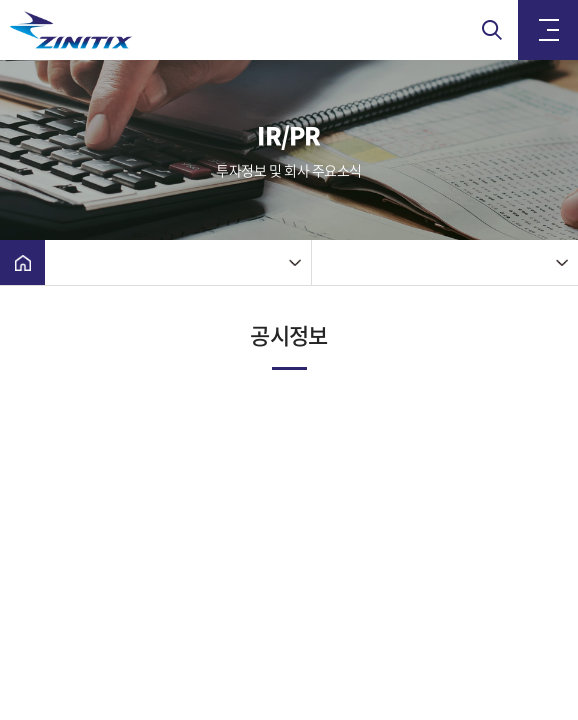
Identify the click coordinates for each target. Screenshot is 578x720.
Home (22, 262)
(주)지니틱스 (110, 30)
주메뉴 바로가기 (0, 0)
